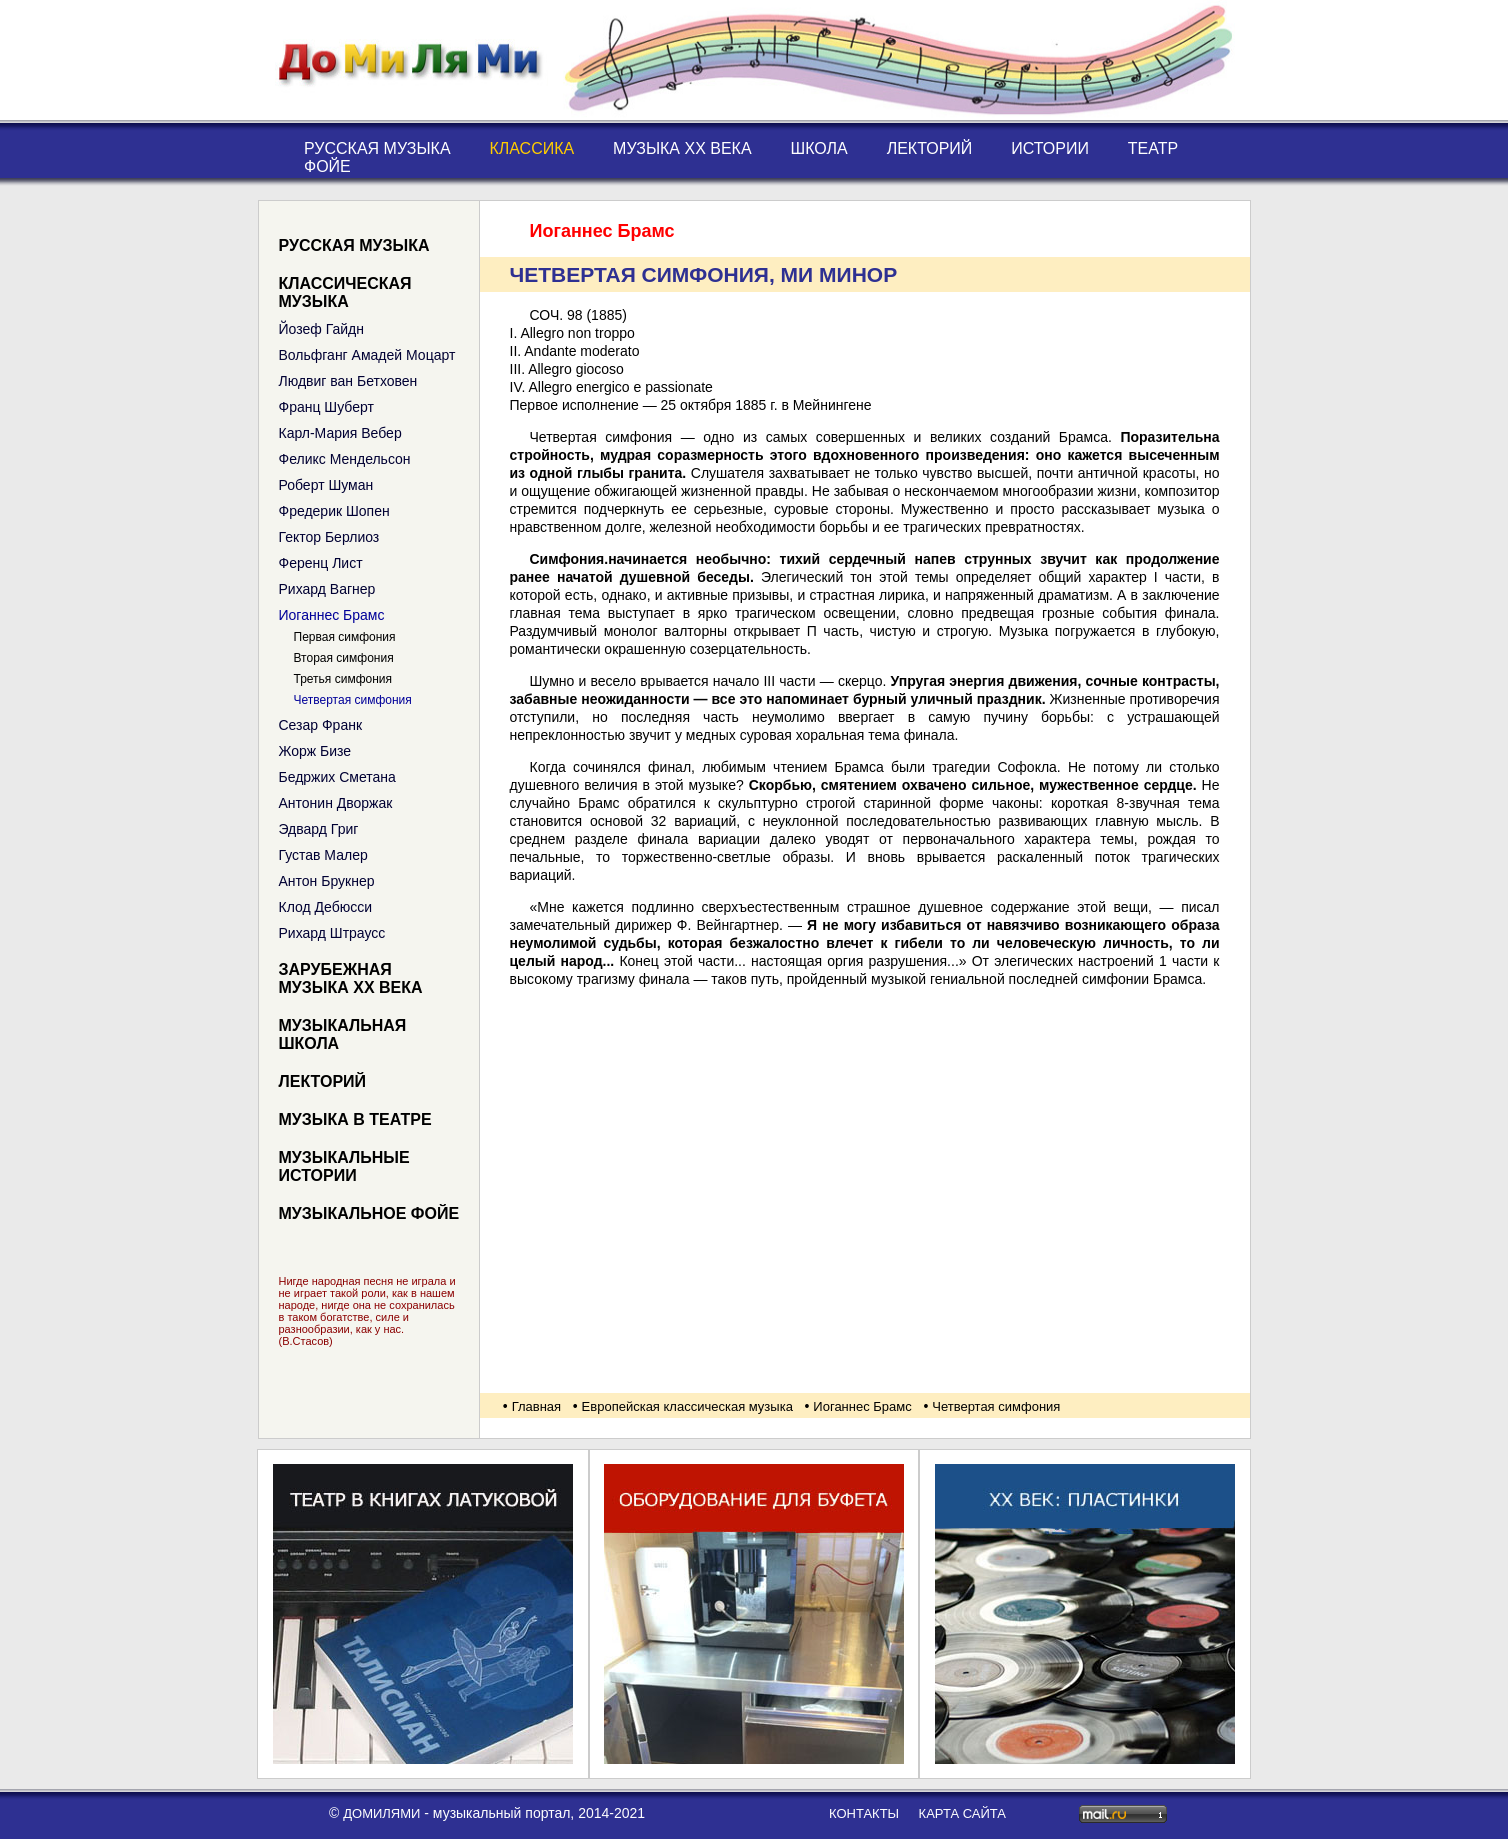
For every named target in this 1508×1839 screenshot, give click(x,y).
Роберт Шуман (326, 485)
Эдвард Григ (319, 829)
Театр (1153, 148)
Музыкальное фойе (369, 1213)
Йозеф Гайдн (321, 329)
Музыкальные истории (344, 1166)
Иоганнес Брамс (332, 615)
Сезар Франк (321, 725)
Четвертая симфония (353, 700)
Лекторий (930, 148)
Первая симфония (345, 637)
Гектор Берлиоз (329, 537)
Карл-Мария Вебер (340, 433)
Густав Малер (323, 855)
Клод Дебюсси (325, 907)
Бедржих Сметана (337, 777)
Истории (1050, 148)
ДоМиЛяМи (381, 1813)
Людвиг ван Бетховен (348, 381)
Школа (819, 148)
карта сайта (962, 1813)
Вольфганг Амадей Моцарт (367, 355)
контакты (864, 1813)
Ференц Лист (321, 563)
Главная (536, 1406)
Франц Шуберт (326, 407)
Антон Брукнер (327, 881)
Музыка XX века (682, 148)
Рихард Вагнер (327, 589)
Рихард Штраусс (332, 933)
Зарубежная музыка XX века (351, 978)
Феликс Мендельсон (345, 459)
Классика (531, 148)
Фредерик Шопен (334, 511)
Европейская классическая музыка (687, 1406)
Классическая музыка (345, 292)
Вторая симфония (344, 658)
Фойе (327, 166)
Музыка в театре (355, 1119)
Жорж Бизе (315, 751)
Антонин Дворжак (336, 803)
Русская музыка (377, 148)
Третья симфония (343, 679)
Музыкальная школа (343, 1034)
